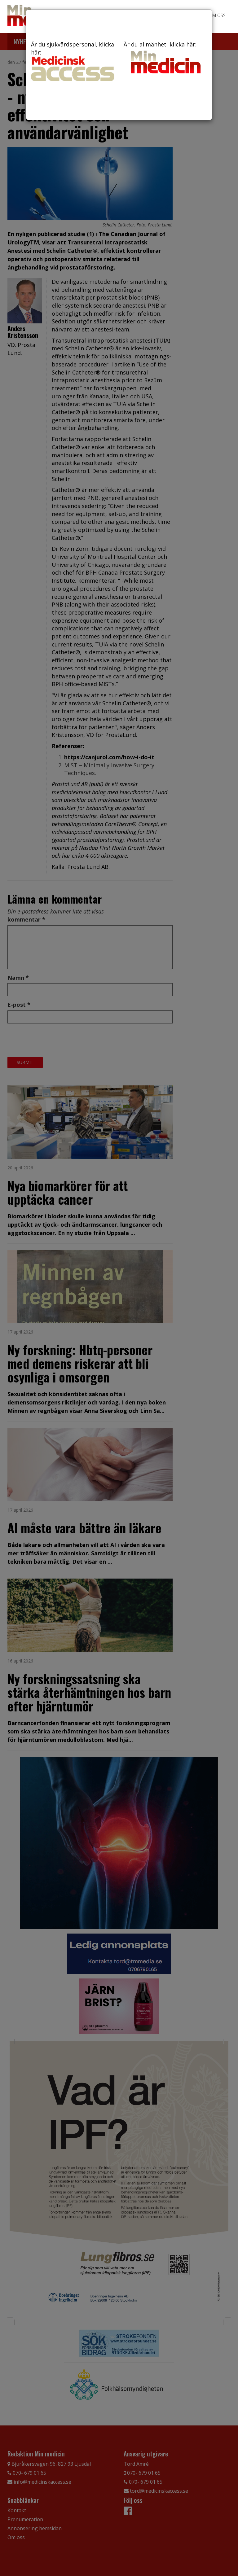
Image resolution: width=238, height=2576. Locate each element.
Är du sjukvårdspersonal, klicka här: (72, 61)
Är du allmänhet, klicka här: (165, 58)
